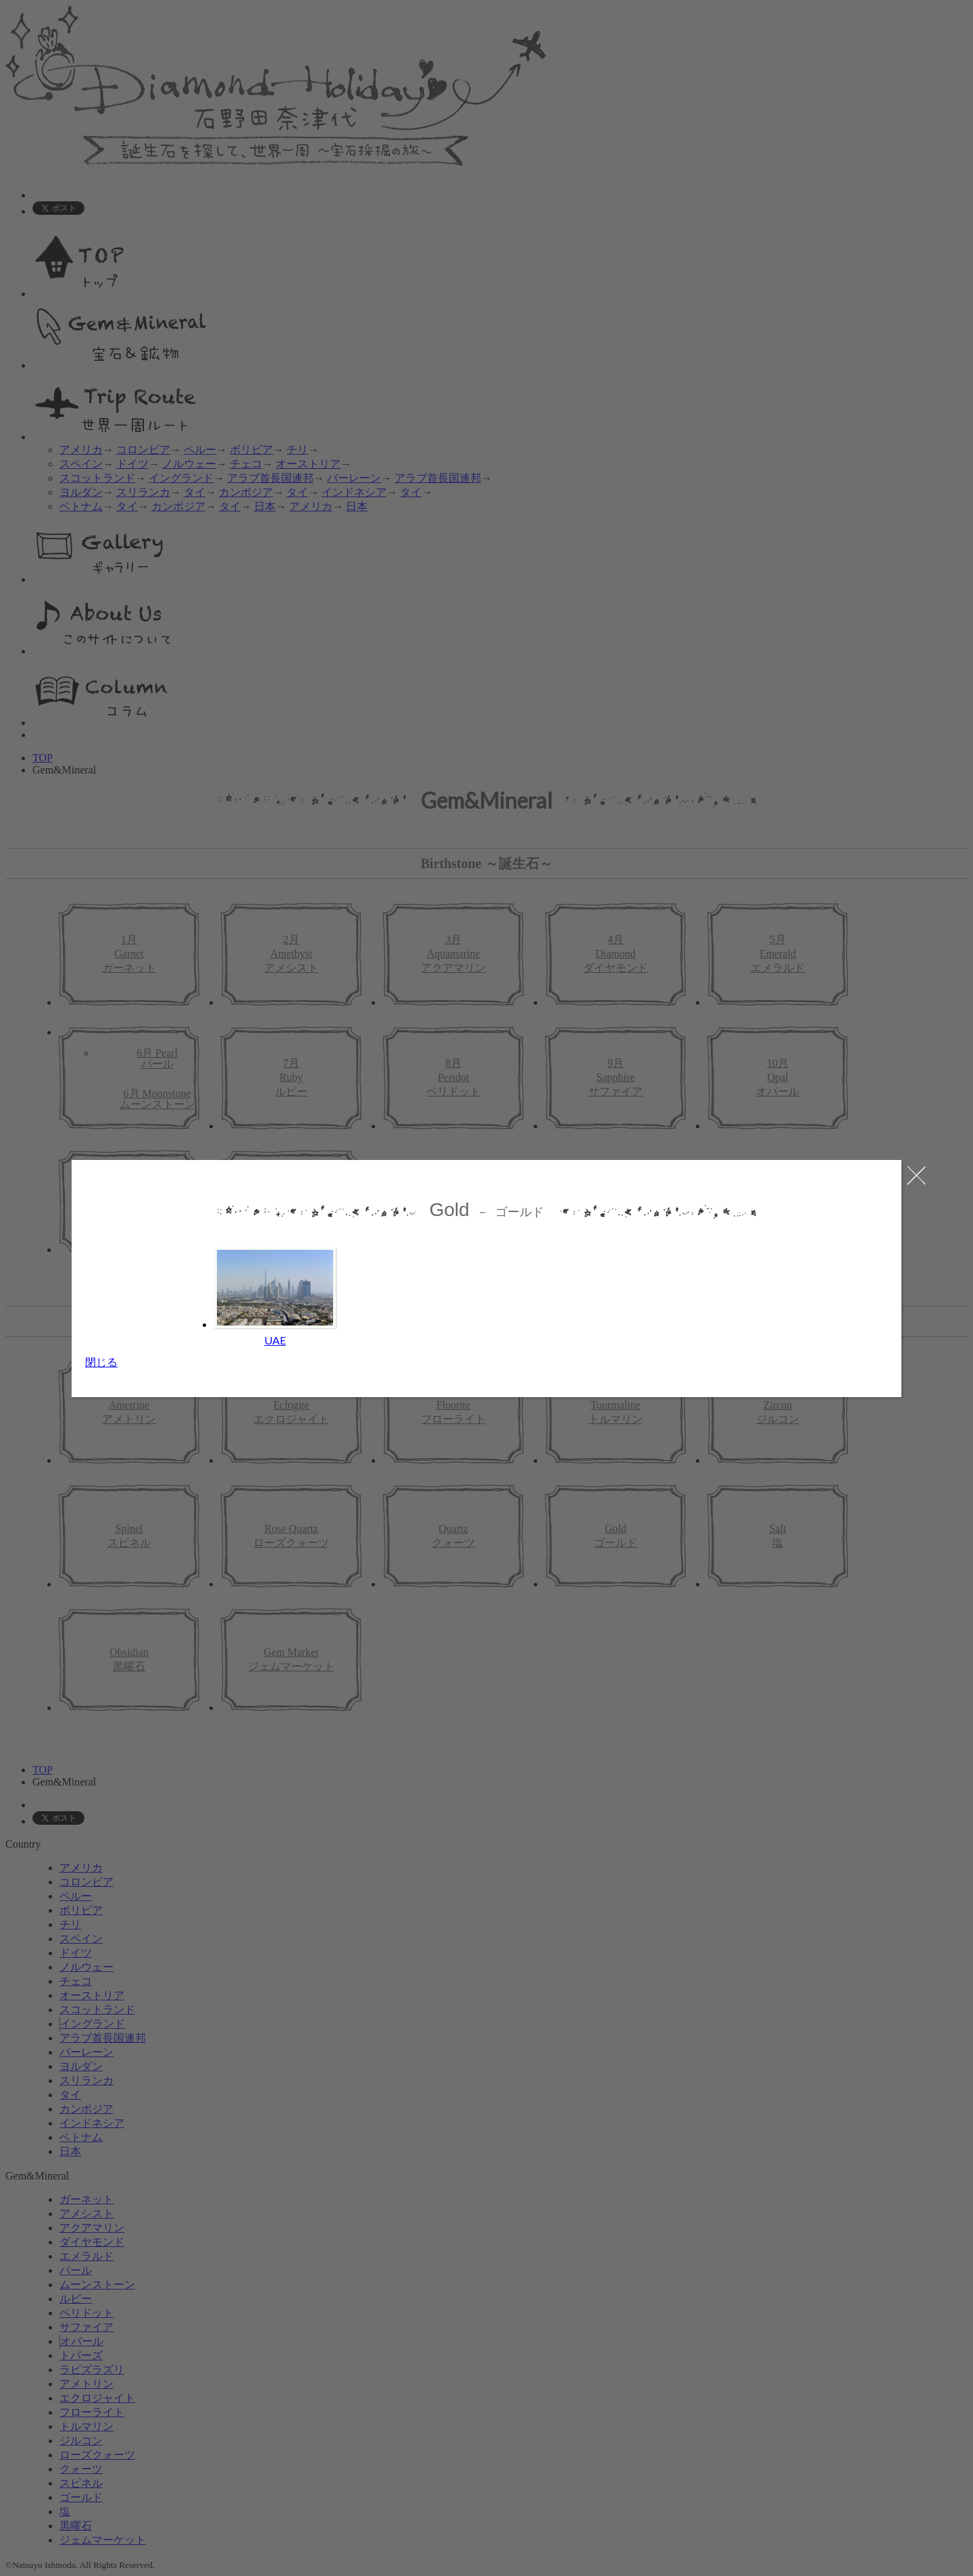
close (910, 1175)
